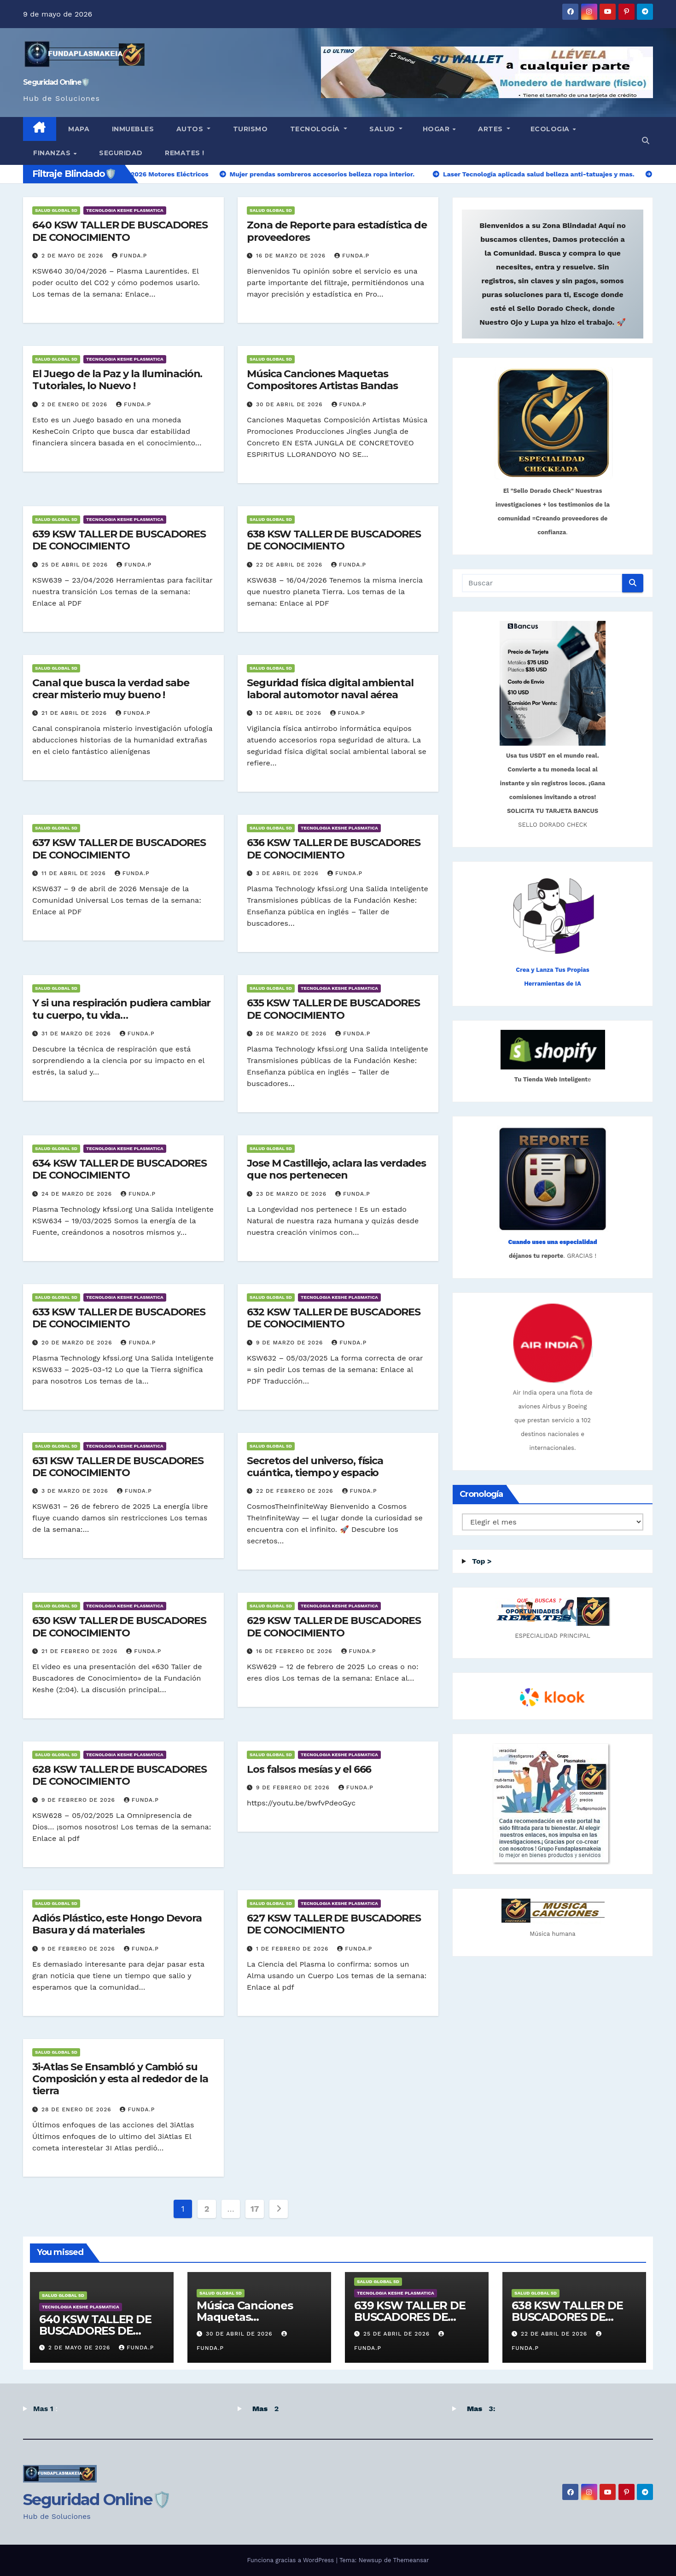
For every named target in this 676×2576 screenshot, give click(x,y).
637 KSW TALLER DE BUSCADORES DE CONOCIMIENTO (119, 848)
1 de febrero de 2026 (293, 1948)
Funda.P (129, 255)
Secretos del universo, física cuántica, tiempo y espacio (315, 1466)
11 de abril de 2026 (74, 873)
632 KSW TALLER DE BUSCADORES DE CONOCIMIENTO (333, 1318)
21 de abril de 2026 (75, 713)
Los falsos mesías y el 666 (309, 1769)
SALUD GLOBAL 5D (56, 210)
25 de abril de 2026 (75, 564)
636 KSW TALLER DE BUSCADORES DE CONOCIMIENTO (333, 848)
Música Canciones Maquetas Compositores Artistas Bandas (322, 380)
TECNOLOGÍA (315, 129)
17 (255, 2209)
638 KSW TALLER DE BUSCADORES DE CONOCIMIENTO (334, 540)
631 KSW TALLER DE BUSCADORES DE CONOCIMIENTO (118, 1466)
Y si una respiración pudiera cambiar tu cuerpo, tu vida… (121, 1009)
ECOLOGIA (551, 129)
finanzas (53, 153)
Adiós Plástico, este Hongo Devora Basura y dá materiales (117, 1924)
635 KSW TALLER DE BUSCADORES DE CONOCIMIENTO (333, 1009)
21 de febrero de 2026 (80, 1651)
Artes (490, 129)
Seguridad (120, 153)
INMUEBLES (132, 129)
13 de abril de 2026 (290, 713)
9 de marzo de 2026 (290, 1342)
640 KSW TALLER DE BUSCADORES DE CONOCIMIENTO (120, 231)
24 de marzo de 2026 (77, 1194)
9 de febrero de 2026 (79, 1800)
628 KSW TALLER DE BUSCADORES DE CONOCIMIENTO (119, 1775)
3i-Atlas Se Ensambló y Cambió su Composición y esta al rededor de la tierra (120, 2079)
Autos (189, 129)
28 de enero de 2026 (77, 2109)
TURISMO (249, 129)
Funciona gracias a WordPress (291, 2560)
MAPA (78, 129)
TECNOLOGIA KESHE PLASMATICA (124, 210)
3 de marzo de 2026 (76, 1491)
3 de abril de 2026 (288, 873)
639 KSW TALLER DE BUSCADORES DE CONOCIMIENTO (119, 540)
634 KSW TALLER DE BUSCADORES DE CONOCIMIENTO (119, 1169)
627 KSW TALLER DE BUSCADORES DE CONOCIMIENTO (334, 1924)
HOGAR (437, 129)
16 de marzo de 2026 (292, 255)
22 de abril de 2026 (290, 564)
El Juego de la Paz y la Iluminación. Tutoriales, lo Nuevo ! (117, 380)
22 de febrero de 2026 (296, 1491)
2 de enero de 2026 (75, 404)
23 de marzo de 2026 (292, 1194)
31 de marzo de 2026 (77, 1033)
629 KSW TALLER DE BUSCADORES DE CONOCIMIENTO (334, 1626)
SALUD (382, 129)
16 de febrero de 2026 (295, 1651)
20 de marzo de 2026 (77, 1342)
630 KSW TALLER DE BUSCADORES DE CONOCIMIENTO (119, 1626)
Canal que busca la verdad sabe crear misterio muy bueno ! (110, 689)
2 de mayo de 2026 (73, 255)
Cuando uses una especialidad (552, 1241)
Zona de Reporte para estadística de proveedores (337, 231)
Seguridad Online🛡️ (56, 82)
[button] (645, 140)
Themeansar (411, 2560)
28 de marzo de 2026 (292, 1033)
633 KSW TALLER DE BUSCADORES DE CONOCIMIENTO (118, 1318)
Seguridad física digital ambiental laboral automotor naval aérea (330, 689)
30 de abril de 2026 (290, 404)
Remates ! (183, 153)
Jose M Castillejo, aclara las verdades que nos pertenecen (336, 1169)
